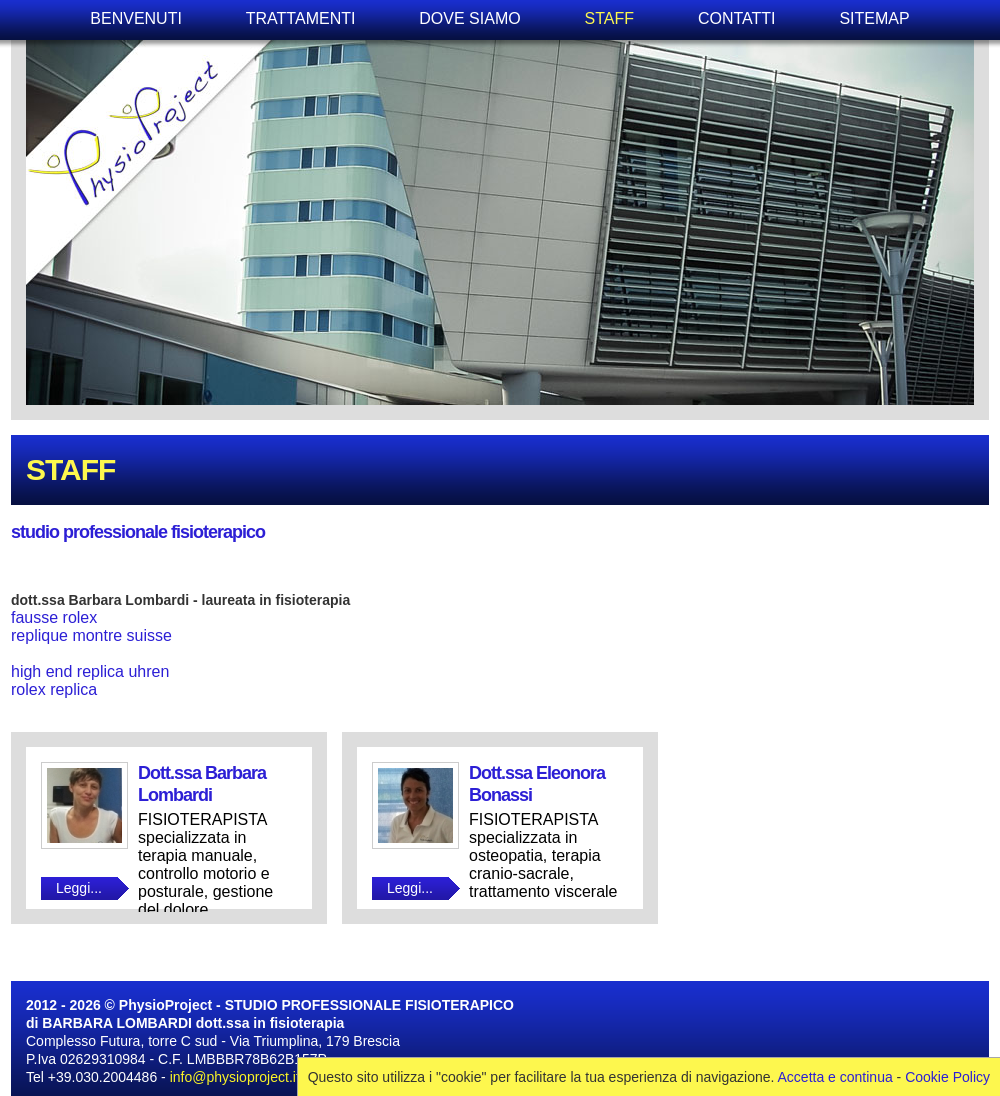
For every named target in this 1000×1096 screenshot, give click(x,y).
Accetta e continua (835, 1077)
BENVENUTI (136, 18)
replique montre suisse (91, 635)
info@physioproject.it (235, 1077)
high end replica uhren (90, 671)
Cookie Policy (947, 1077)
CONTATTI (737, 18)
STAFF (609, 18)
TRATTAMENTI (301, 18)
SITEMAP (874, 18)
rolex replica (54, 689)
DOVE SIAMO (469, 18)
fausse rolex (54, 617)
